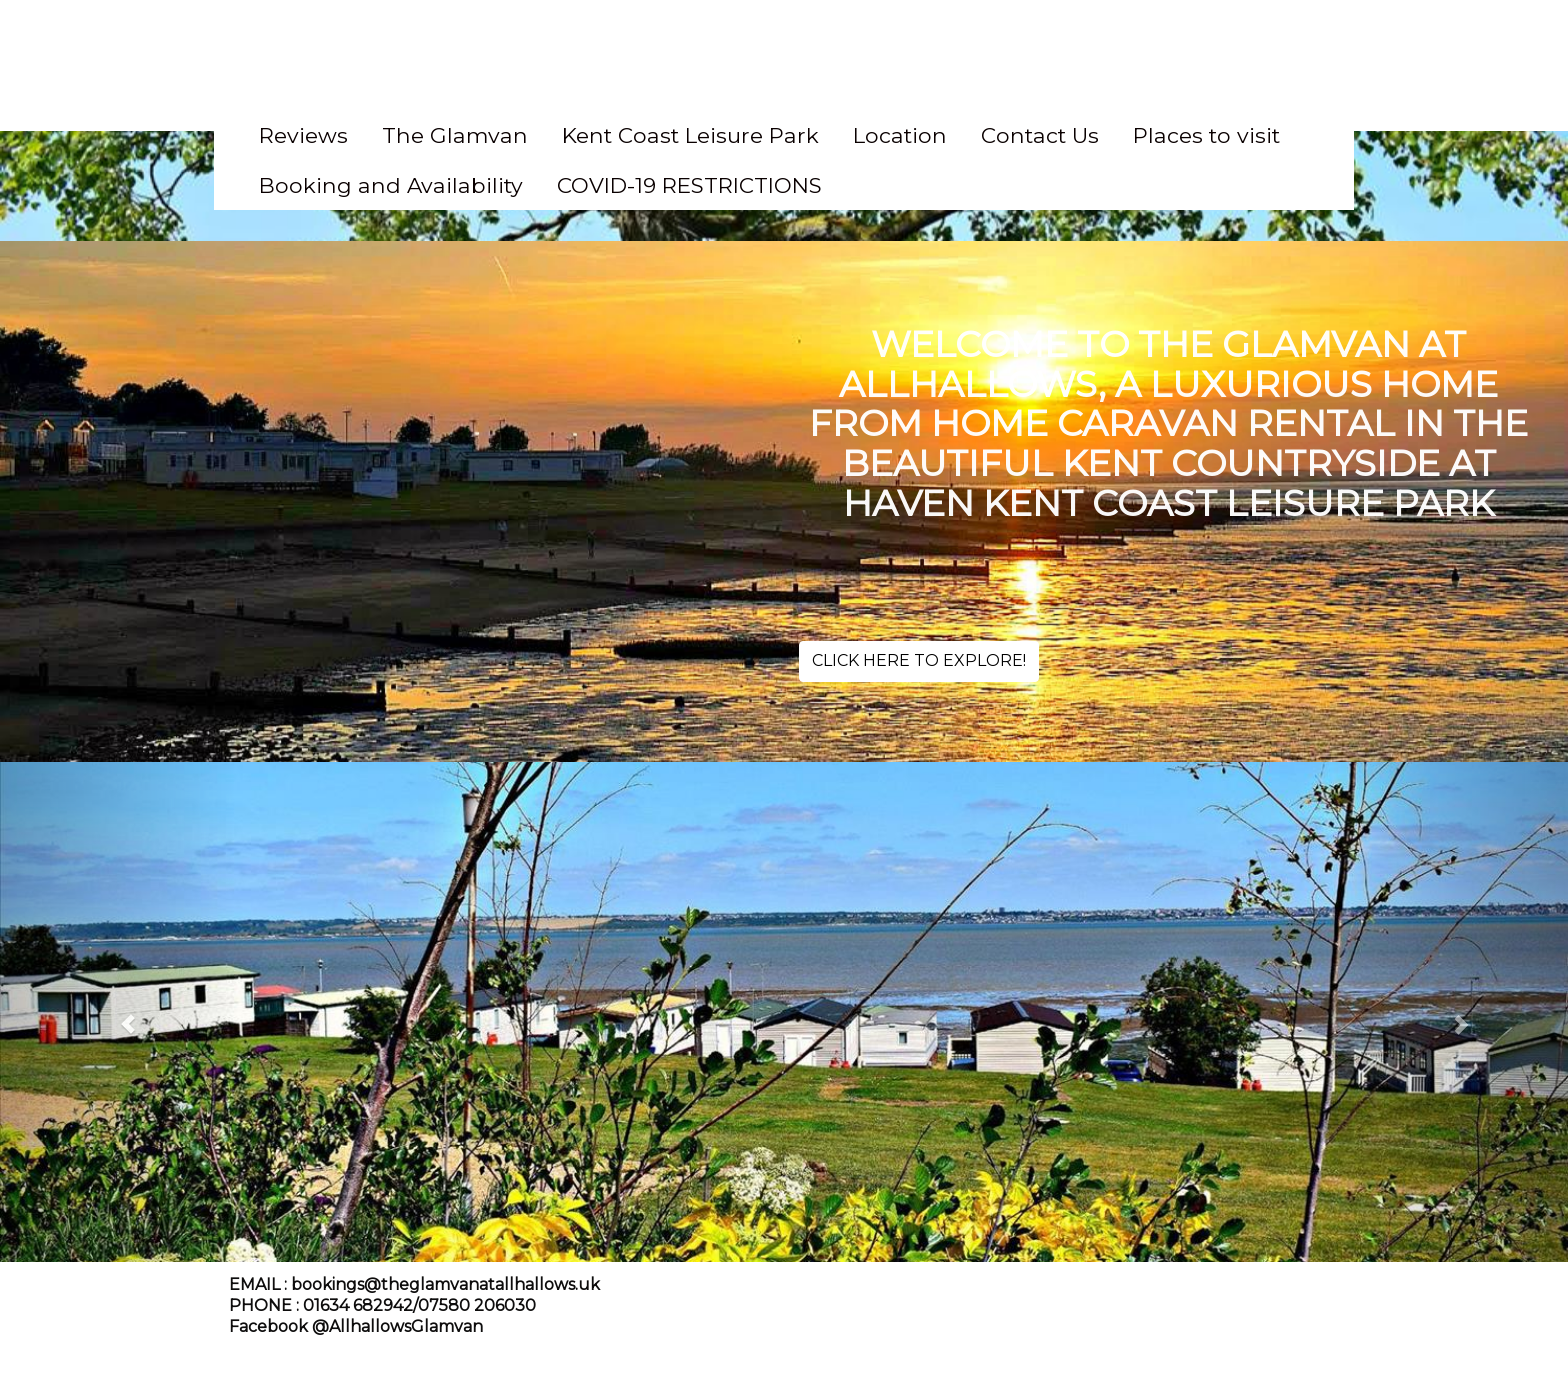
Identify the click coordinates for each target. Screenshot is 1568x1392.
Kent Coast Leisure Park (690, 135)
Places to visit (1206, 135)
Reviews (303, 135)
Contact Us (1040, 135)
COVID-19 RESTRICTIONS (689, 185)
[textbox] (784, 55)
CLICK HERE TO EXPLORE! (919, 660)
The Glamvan (455, 135)
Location (900, 135)
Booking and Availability (391, 185)
